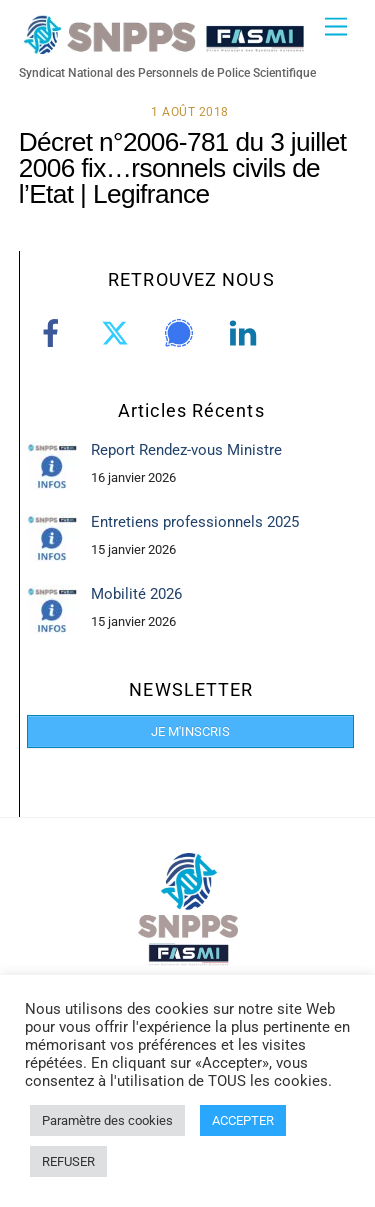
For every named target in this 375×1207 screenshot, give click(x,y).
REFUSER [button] (68, 1161)
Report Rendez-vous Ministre (186, 450)
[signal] (182, 333)
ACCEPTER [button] (243, 1120)
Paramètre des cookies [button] (107, 1120)
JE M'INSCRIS (190, 731)
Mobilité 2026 (136, 594)
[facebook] (54, 333)
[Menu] (336, 27)
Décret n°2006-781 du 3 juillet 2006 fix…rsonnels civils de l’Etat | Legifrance (183, 168)
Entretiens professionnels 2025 (195, 522)
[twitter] (118, 333)
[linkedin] (246, 333)
